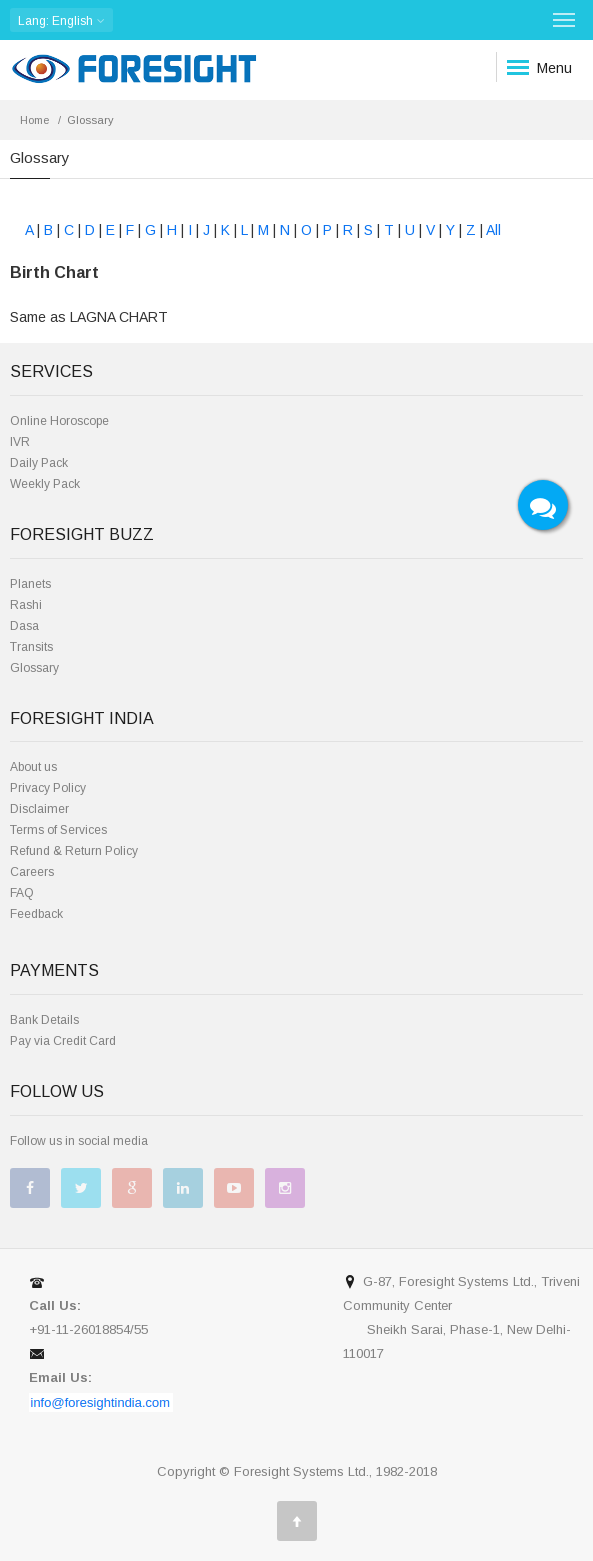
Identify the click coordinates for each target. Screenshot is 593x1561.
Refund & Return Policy (74, 851)
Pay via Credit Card (63, 1041)
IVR (20, 442)
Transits (31, 647)
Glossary (34, 668)
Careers (32, 872)
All (493, 230)
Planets (30, 584)
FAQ (22, 893)
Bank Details (44, 1020)
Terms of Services (58, 830)
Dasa (24, 626)
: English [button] (61, 20)
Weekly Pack (45, 484)
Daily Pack (39, 463)
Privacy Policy (48, 788)
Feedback (36, 914)
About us (33, 767)
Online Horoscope (59, 421)
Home (34, 120)
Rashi (26, 605)
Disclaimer (39, 809)
